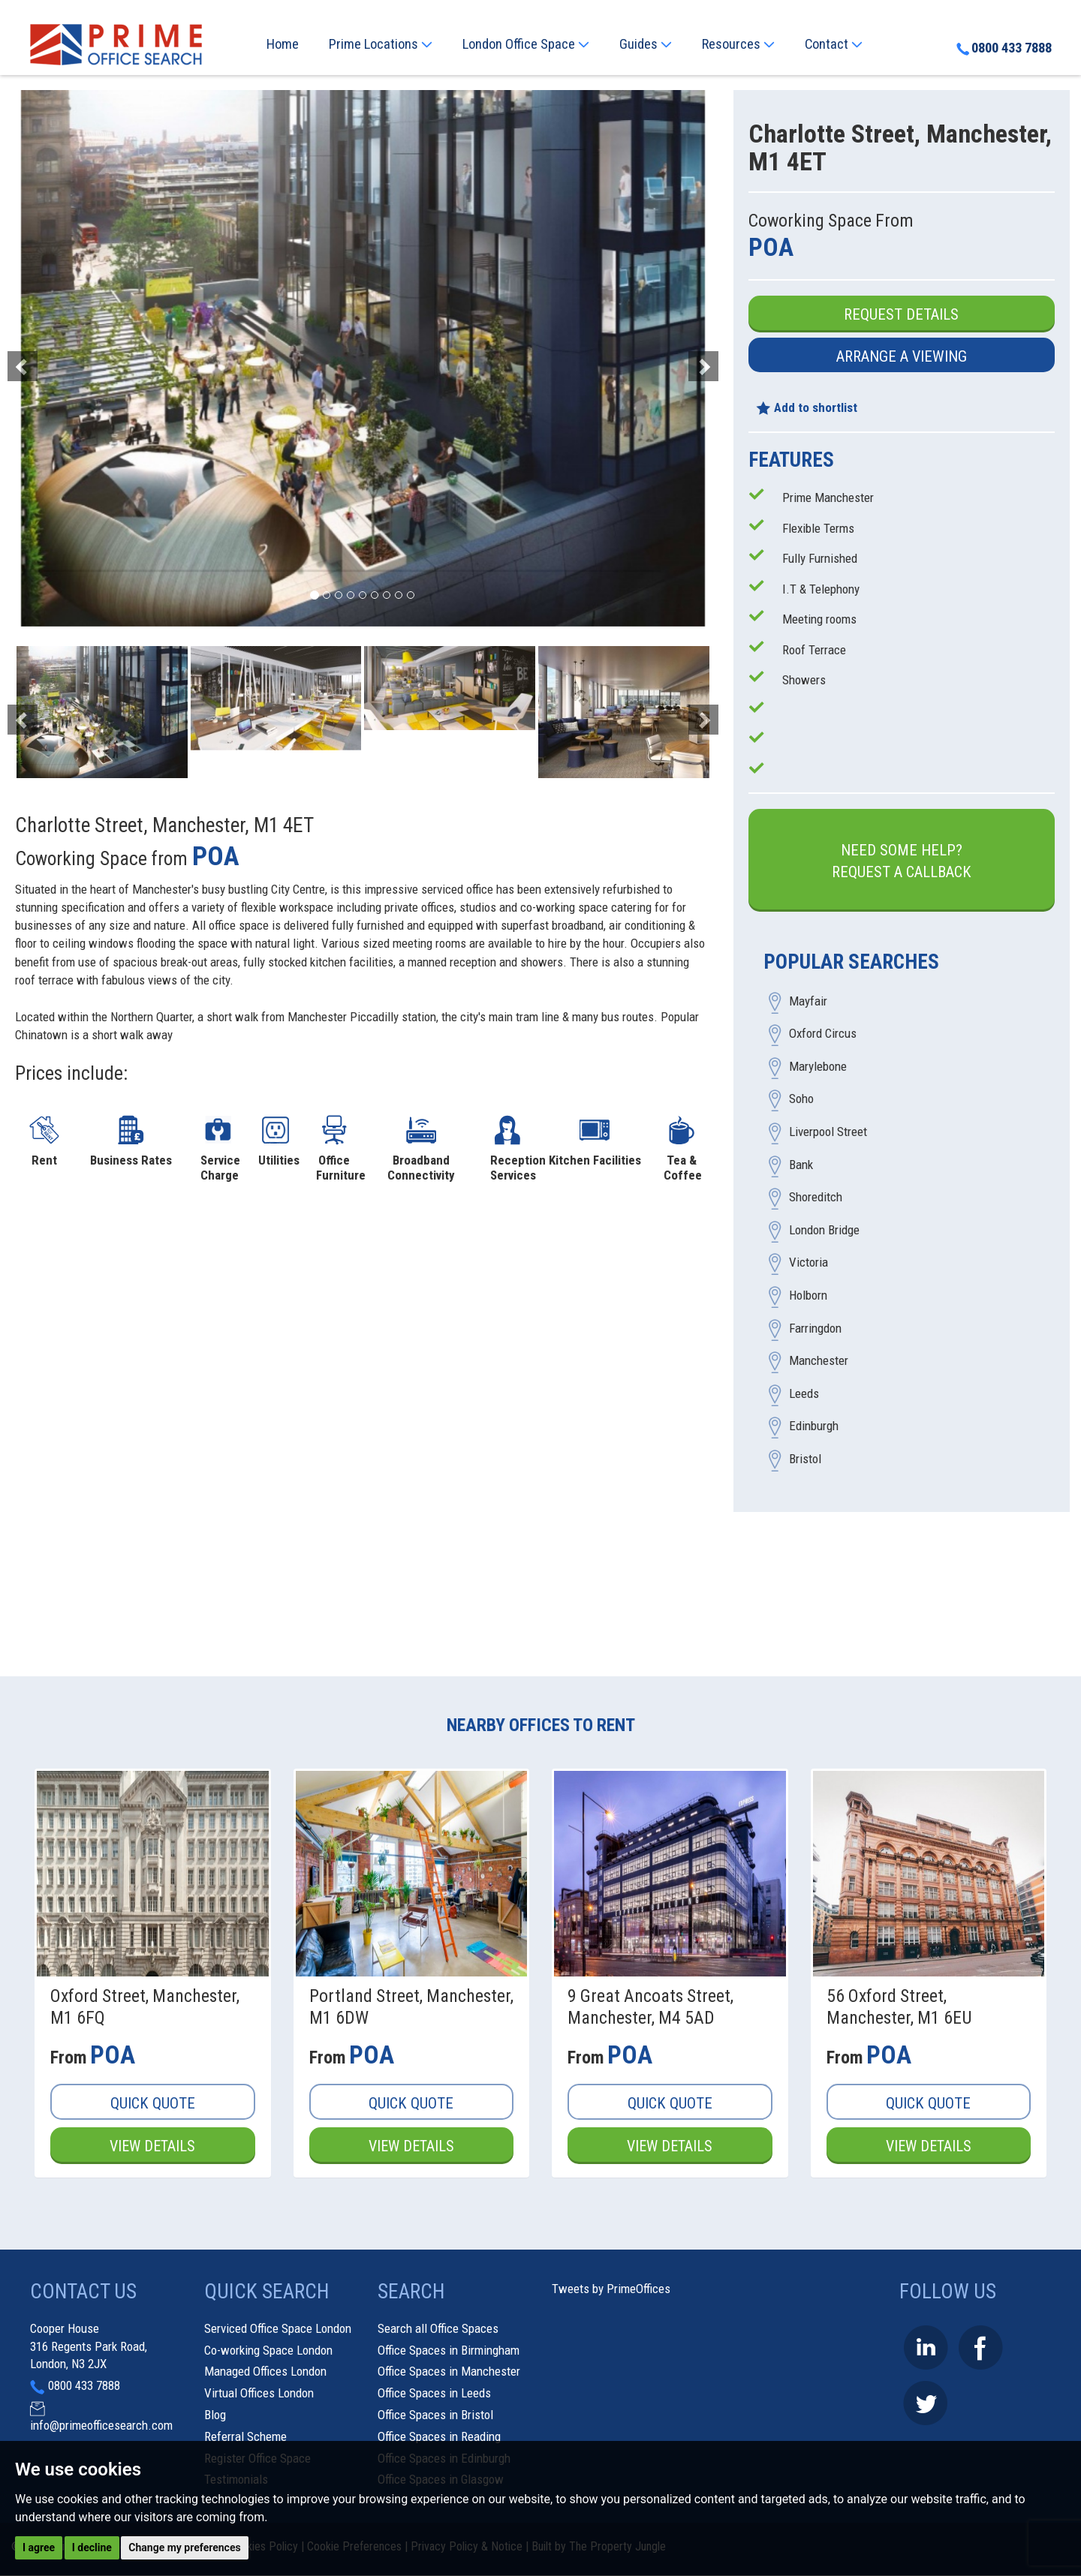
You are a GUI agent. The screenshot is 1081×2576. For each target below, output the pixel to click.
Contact (834, 44)
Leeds (804, 1393)
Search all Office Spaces (438, 2328)
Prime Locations (380, 44)
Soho (801, 1099)
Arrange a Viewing (901, 356)
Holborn (808, 1295)
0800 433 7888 (1003, 49)
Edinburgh (814, 1426)
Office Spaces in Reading (439, 2436)
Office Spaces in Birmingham (448, 2350)
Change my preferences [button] (184, 2547)
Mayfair (808, 1000)
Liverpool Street (828, 1131)
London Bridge (824, 1229)
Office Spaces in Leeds (434, 2393)
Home (282, 44)
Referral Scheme (245, 2436)
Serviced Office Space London (277, 2328)
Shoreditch (815, 1197)
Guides (645, 44)
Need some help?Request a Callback (901, 861)
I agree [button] (39, 2547)
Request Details (901, 314)
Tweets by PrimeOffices (611, 2288)
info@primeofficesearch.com (101, 2425)
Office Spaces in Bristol (435, 2415)
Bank (801, 1164)
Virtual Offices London (259, 2393)
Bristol (805, 1458)
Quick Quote (152, 2103)
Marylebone (818, 1066)
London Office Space (525, 44)
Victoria (808, 1262)
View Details (152, 2146)
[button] (67, 358)
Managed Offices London (265, 2371)
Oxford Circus (823, 1034)
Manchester (818, 1361)
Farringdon (815, 1328)
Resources (738, 44)
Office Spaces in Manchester (449, 2371)
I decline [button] (92, 2547)
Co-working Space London (268, 2350)
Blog (215, 2415)
